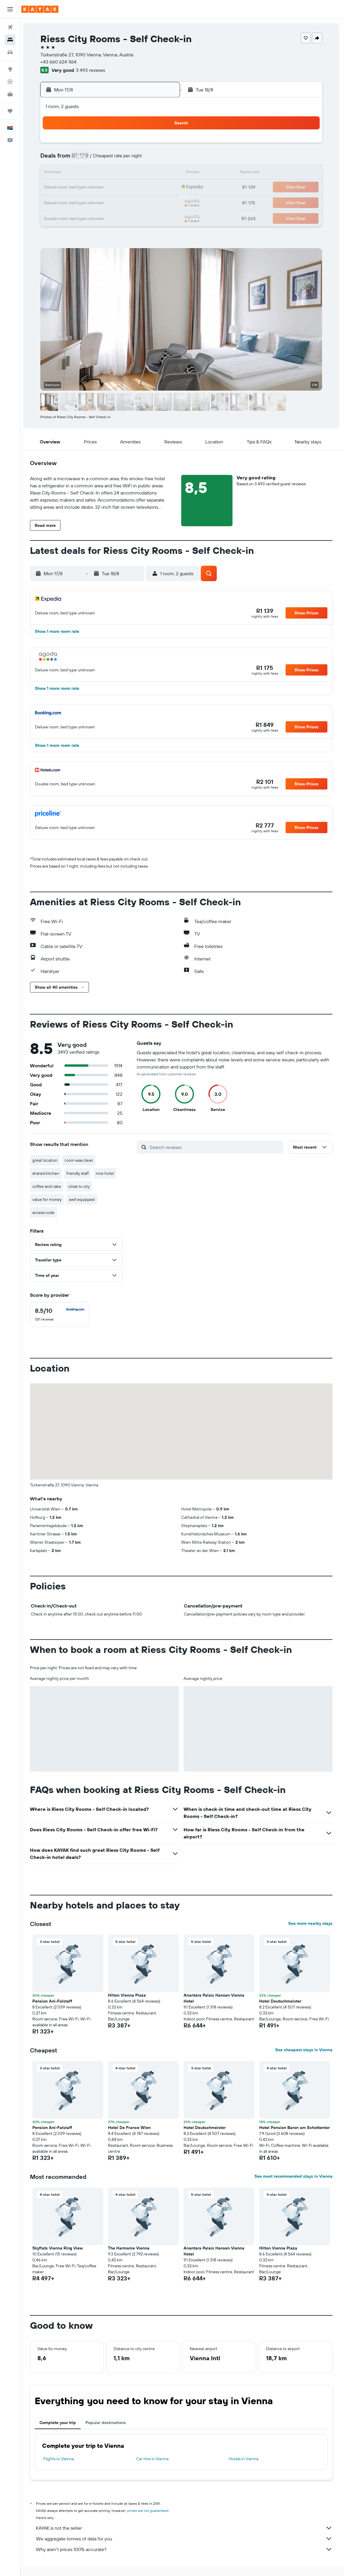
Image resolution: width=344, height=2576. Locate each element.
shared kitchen (47, 1173)
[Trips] (10, 111)
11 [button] (105, 173)
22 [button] (162, 188)
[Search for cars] (10, 52)
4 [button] (105, 159)
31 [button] (91, 216)
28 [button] (148, 202)
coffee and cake (48, 1186)
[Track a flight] (10, 82)
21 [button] (148, 188)
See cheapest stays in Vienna (305, 2049)
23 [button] (76, 202)
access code (45, 1212)
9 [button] (77, 173)
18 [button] (105, 188)
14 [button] (148, 173)
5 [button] (119, 159)
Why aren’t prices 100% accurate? (185, 2549)
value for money (48, 1199)
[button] (10, 9)
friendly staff (79, 1173)
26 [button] (119, 202)
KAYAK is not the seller (185, 2527)
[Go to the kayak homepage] (39, 9)
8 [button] (162, 159)
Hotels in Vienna (244, 2458)
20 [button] (134, 188)
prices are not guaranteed (149, 2510)
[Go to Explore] (10, 69)
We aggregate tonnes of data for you (185, 2538)
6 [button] (134, 159)
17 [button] (91, 188)
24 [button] (91, 202)
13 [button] (134, 173)
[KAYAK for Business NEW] (10, 94)
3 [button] (91, 159)
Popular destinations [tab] (107, 2422)
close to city (80, 1186)
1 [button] (162, 145)
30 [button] (77, 216)
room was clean (80, 1160)
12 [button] (119, 173)
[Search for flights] (10, 27)
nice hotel (106, 1173)
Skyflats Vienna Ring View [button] (59, 2248)
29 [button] (162, 202)
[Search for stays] (10, 40)
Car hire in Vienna (153, 2458)
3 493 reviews (92, 70)
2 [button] (77, 159)
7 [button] (148, 159)
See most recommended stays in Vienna (295, 2176)
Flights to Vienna (59, 2458)
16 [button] (77, 188)
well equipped (83, 1199)
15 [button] (162, 173)
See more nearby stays (311, 1923)
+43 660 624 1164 (60, 62)
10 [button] (91, 173)
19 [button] (119, 188)
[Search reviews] (216, 1147)
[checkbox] (60, 1314)
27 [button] (133, 202)
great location (46, 1160)
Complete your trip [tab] (59, 2422)
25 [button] (105, 202)
